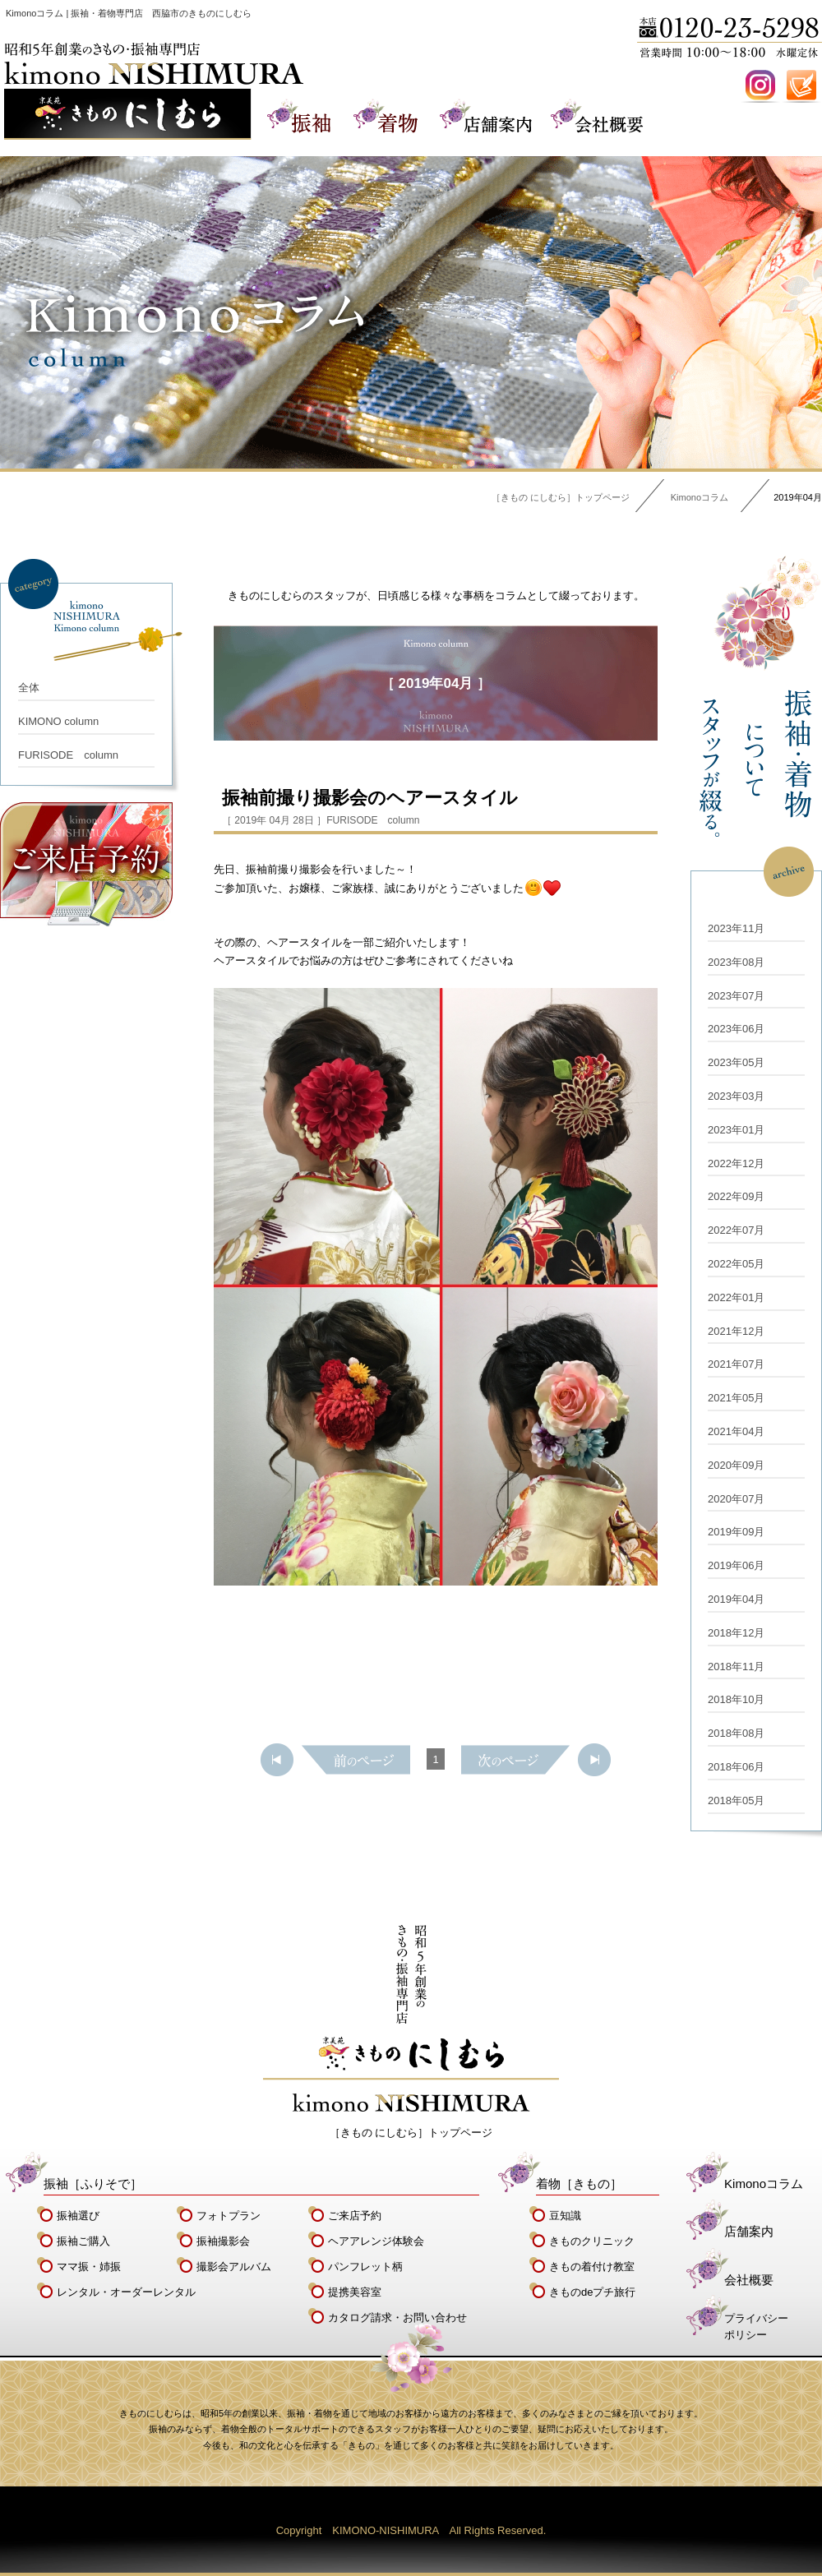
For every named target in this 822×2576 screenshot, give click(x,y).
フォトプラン (228, 2215)
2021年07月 (736, 1364)
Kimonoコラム (699, 497)
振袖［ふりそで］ (93, 2184)
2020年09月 (736, 1465)
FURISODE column (68, 755)
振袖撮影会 (223, 2241)
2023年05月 (736, 1062)
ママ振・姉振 (89, 2266)
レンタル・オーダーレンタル (126, 2292)
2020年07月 (736, 1499)
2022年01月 (736, 1297)
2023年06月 (736, 1029)
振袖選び (78, 2215)
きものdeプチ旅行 (592, 2292)
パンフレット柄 (365, 2266)
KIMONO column (58, 721)
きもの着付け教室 (592, 2266)
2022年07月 (736, 1230)
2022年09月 (736, 1196)
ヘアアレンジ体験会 (376, 2241)
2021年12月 (736, 1331)
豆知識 (565, 2215)
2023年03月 (736, 1096)
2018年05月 (736, 1800)
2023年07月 (736, 996)
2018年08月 (736, 1733)
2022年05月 (736, 1264)
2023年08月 (736, 962)
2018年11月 (736, 1666)
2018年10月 (736, 1699)
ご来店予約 (354, 2215)
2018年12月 (736, 1633)
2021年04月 (736, 1431)
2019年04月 (736, 1599)
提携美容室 (354, 2292)
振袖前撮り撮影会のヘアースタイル (370, 797)
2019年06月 (736, 1565)
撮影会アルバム (233, 2266)
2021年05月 (736, 1398)
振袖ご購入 (83, 2241)
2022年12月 (736, 1163)
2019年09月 (736, 1532)
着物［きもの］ (579, 2184)
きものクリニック (592, 2241)
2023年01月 (736, 1130)
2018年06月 (736, 1767)
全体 (28, 687)
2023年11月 (736, 928)
